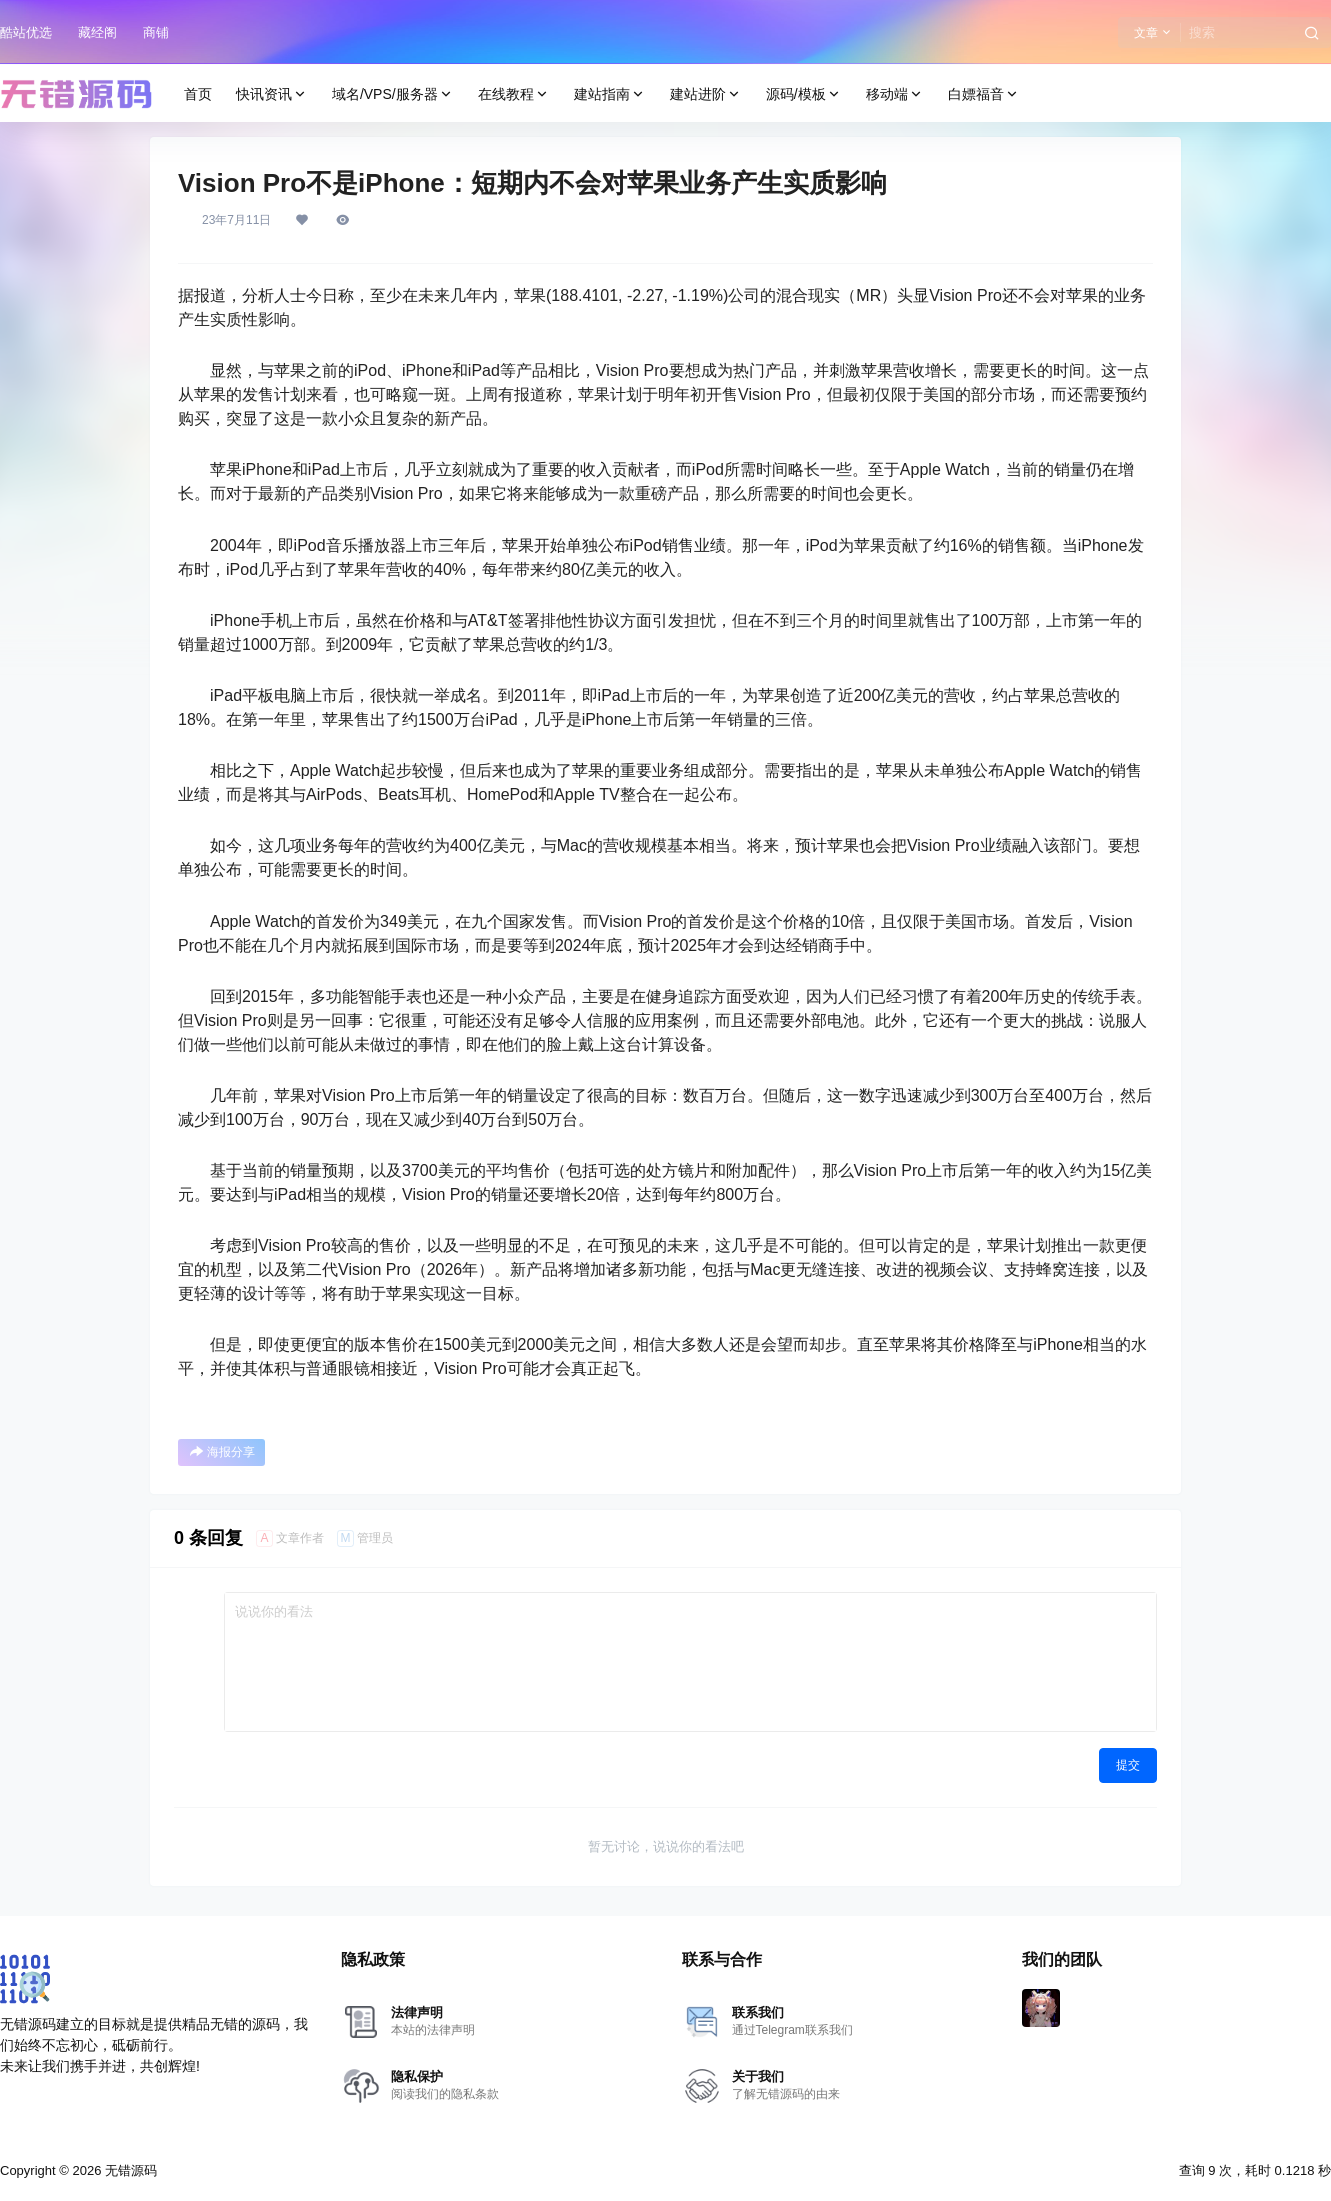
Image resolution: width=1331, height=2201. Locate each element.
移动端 (895, 94)
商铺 (156, 32)
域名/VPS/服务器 (393, 94)
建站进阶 (706, 94)
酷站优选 (26, 32)
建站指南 (610, 94)
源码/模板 (804, 94)
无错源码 (129, 2170)
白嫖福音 (984, 94)
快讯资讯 (272, 94)
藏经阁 (97, 32)
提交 (1128, 1765)
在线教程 (514, 94)
